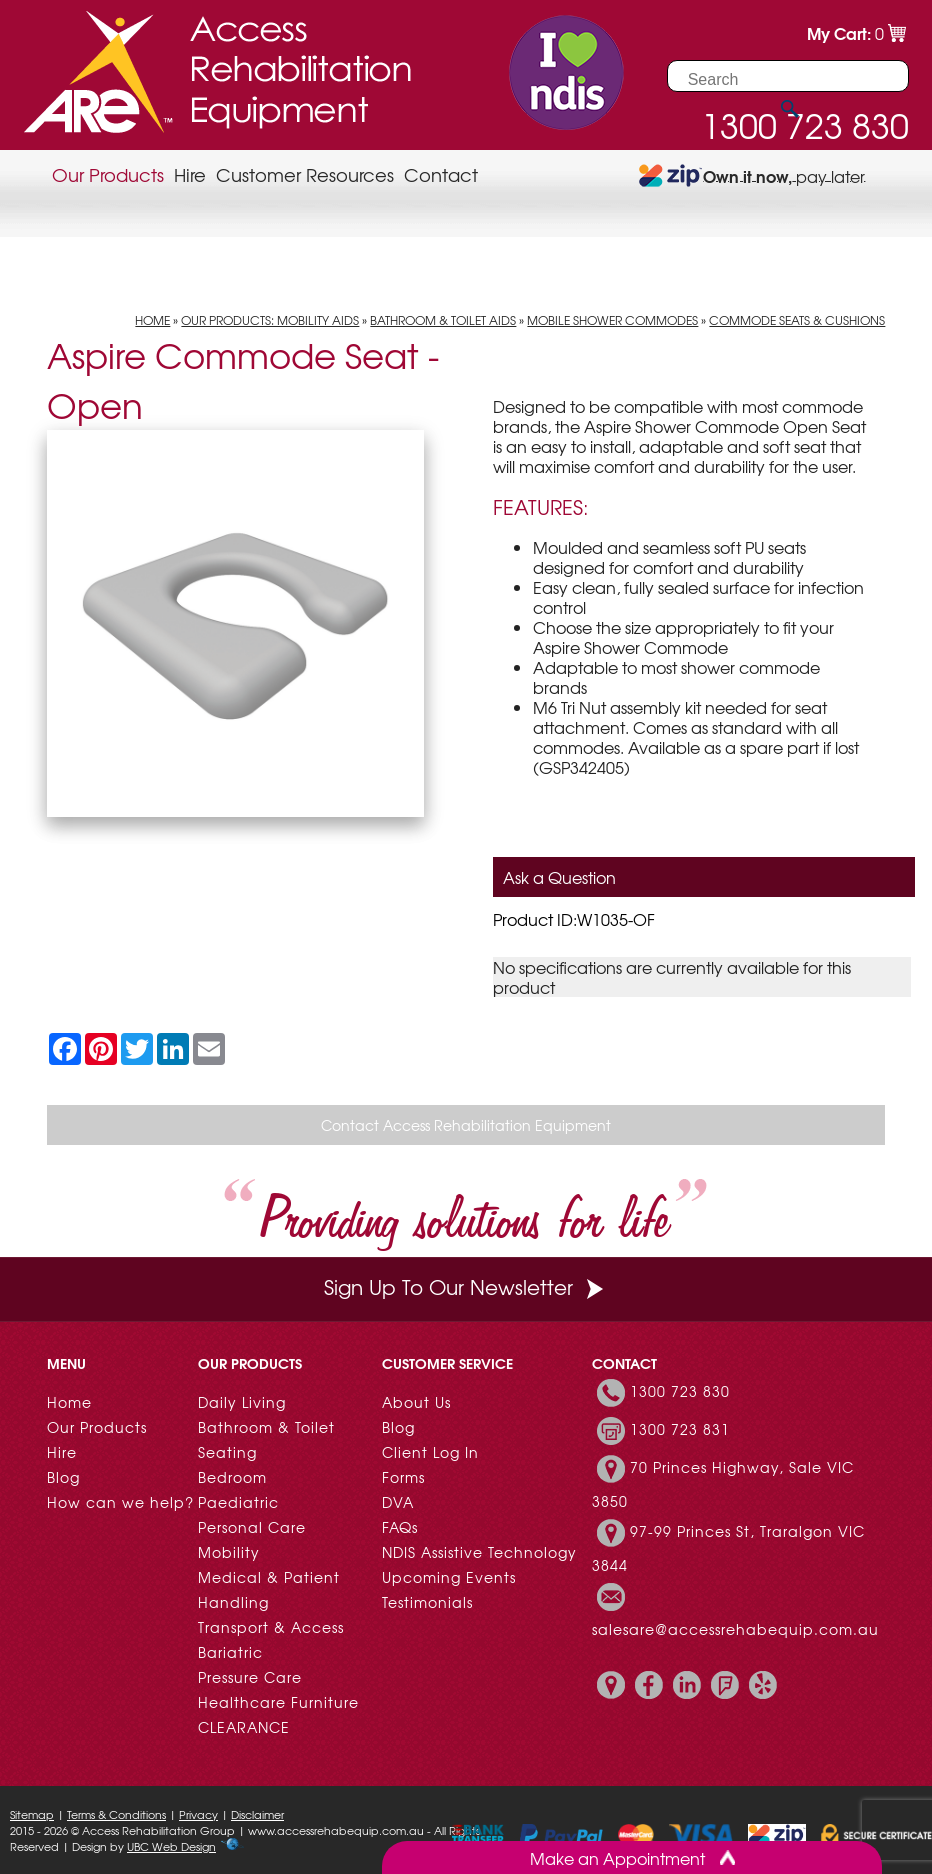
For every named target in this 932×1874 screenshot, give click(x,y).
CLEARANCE (244, 1727)
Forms (403, 1477)
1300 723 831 (680, 1429)
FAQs (400, 1527)
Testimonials (427, 1602)
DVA (398, 1502)
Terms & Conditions (116, 1814)
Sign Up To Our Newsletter (466, 1286)
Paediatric (238, 1502)
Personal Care (252, 1527)
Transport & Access (271, 1627)
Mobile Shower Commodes (612, 320)
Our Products (108, 174)
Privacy (198, 1814)
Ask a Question (559, 877)
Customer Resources (305, 174)
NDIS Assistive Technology (479, 1552)
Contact (441, 174)
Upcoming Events (449, 1577)
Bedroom (232, 1477)
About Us (416, 1402)
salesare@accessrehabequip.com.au (735, 1629)
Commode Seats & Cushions (797, 320)
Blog (63, 1477)
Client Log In (430, 1452)
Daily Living (242, 1402)
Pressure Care (250, 1677)
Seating (227, 1452)
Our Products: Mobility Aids (270, 320)
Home (152, 320)
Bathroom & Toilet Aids (443, 320)
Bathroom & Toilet (266, 1427)
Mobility (229, 1552)
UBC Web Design (171, 1846)
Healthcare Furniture (278, 1702)
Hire (190, 174)
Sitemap (32, 1814)
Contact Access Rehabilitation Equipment (466, 1125)
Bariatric (230, 1652)
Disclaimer (257, 1814)
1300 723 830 (680, 1391)
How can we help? (120, 1502)
